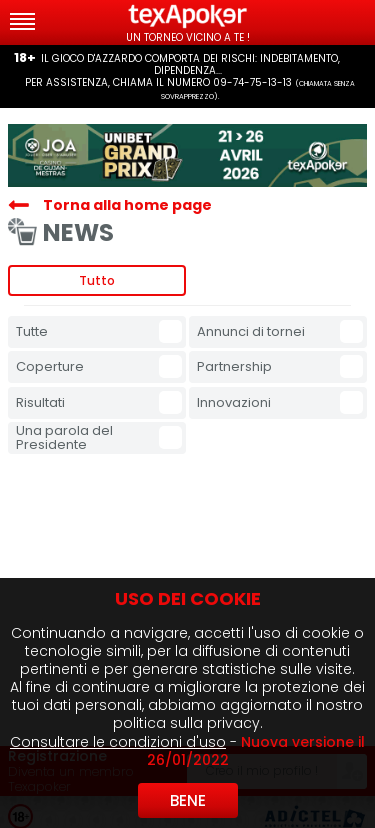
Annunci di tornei (251, 331)
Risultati (40, 402)
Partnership (234, 366)
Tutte (32, 331)
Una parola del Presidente (64, 438)
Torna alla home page (127, 205)
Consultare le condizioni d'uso (118, 742)
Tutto (97, 280)
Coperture (50, 366)
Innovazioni (234, 402)
